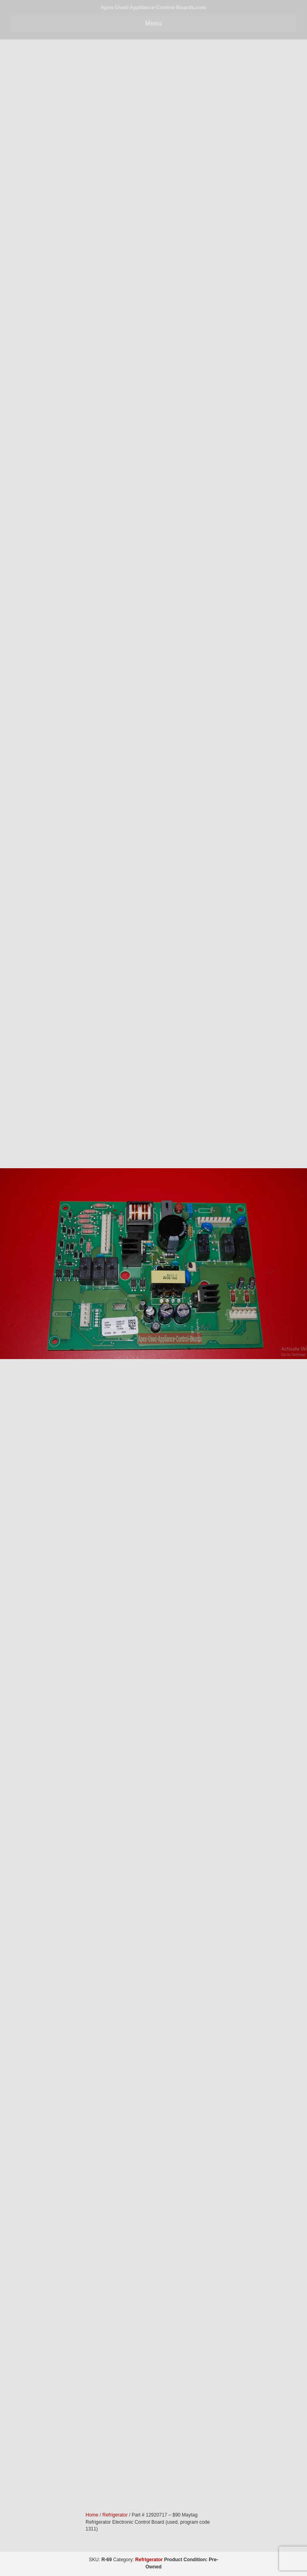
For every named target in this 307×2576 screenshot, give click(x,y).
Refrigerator (149, 2559)
